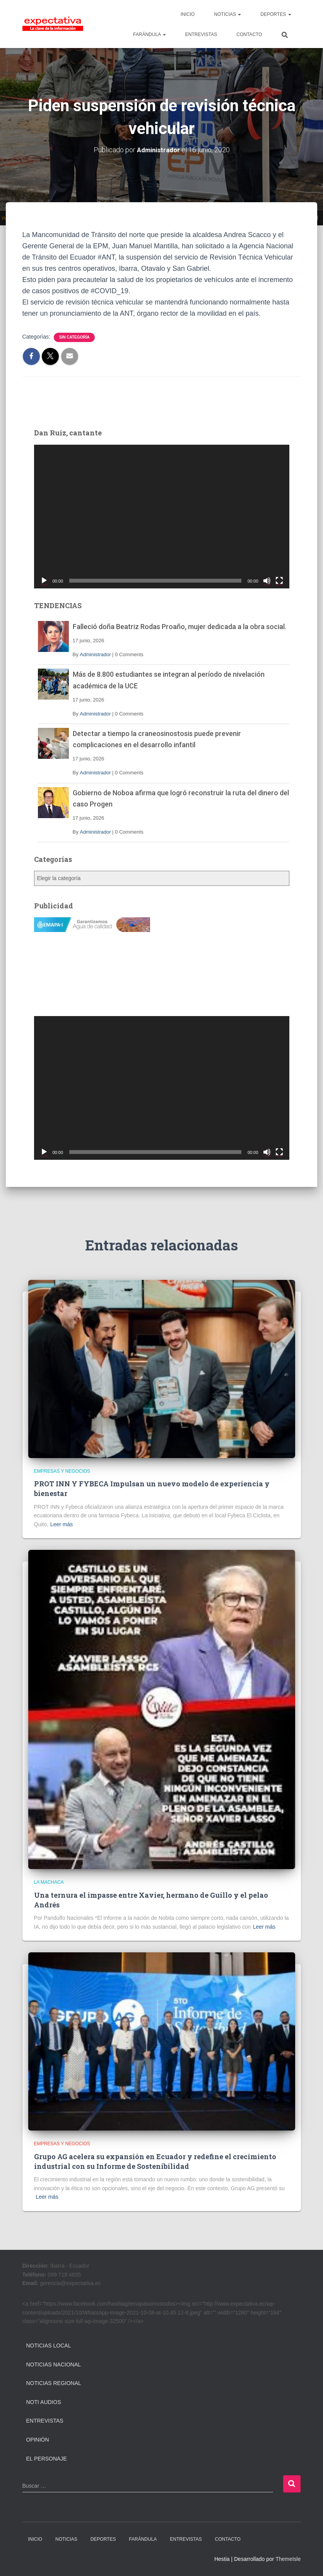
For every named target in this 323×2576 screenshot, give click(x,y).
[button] (239, 14)
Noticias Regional (53, 2383)
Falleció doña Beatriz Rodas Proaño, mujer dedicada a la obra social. (179, 626)
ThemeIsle (288, 2558)
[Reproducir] (44, 580)
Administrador (95, 654)
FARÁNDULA (149, 34)
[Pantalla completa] (279, 580)
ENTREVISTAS (201, 34)
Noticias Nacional (53, 2364)
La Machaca (49, 1882)
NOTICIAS (227, 14)
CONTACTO (249, 34)
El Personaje (46, 2458)
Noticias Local (48, 2345)
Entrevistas (44, 2421)
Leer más (61, 1524)
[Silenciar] (267, 580)
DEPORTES (275, 14)
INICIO (188, 14)
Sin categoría (74, 337)
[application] (161, 516)
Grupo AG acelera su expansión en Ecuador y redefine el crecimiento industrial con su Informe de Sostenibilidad (155, 2160)
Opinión (37, 2439)
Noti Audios (43, 2402)
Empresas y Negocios (62, 1471)
